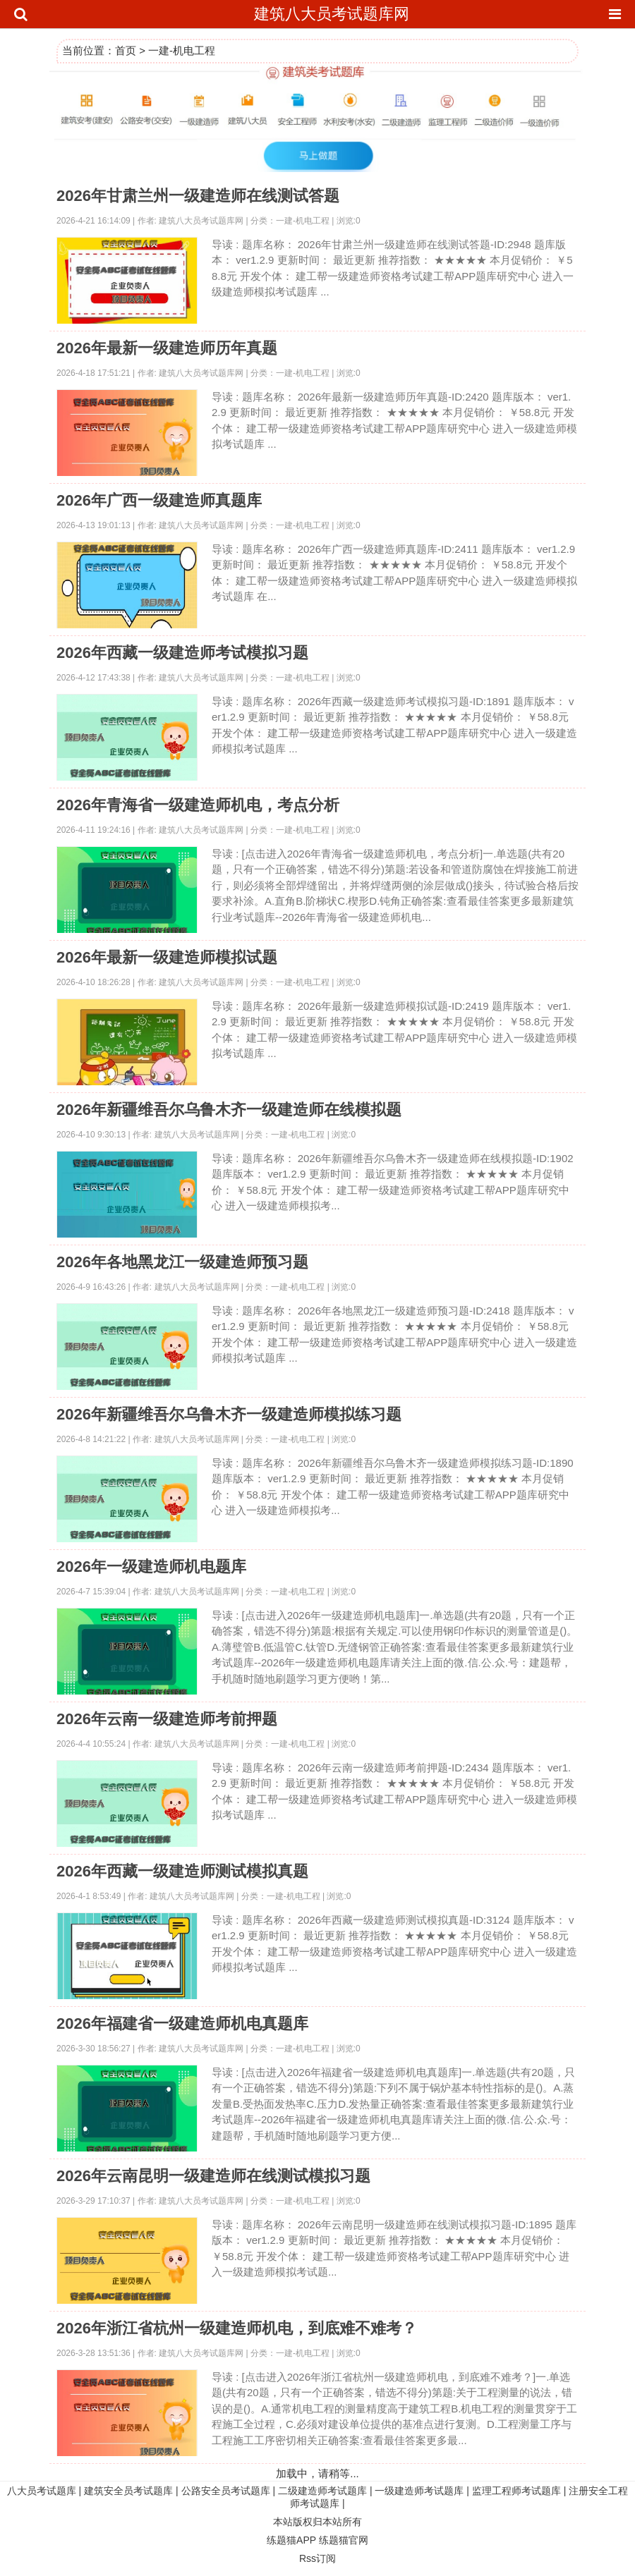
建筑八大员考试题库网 (331, 14)
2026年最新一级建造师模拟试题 (166, 957)
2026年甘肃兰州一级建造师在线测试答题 (197, 196)
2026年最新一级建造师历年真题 (166, 348)
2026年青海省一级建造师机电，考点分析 (197, 805)
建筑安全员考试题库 (128, 2490)
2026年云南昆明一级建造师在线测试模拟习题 (213, 2176)
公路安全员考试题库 (225, 2490)
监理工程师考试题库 (516, 2490)
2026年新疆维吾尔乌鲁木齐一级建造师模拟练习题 (228, 1414)
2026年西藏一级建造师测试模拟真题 (182, 1871)
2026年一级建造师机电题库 (151, 1566)
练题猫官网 (343, 2540)
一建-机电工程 (181, 50)
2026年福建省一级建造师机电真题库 (182, 2023)
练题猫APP (291, 2540)
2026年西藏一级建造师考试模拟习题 (182, 652)
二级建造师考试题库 (322, 2490)
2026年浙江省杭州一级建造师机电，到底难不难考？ (236, 2328)
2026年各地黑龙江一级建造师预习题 (182, 1262)
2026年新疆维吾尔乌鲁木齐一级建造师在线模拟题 (228, 1109)
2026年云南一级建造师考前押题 (166, 1719)
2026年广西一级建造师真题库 (159, 500)
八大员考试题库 (41, 2490)
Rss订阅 (317, 2558)
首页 (125, 50)
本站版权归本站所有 (317, 2521)
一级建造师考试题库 (419, 2490)
